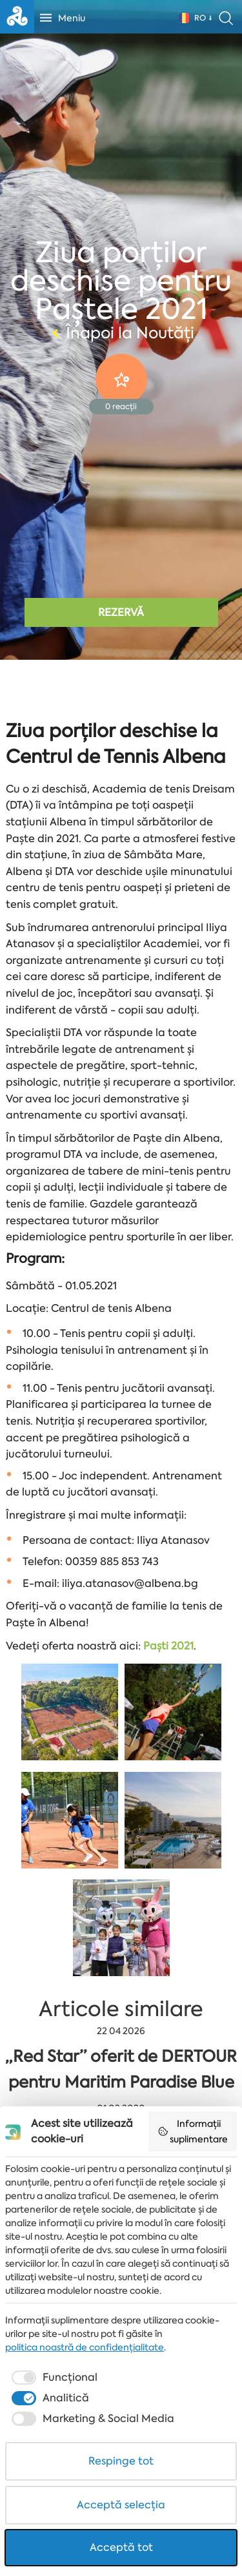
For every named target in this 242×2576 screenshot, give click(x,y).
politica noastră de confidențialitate (84, 2347)
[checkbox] (53, 2377)
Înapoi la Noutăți (121, 333)
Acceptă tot (121, 2547)
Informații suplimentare (192, 2131)
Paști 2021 (168, 1646)
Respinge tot (121, 2461)
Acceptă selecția (121, 2505)
